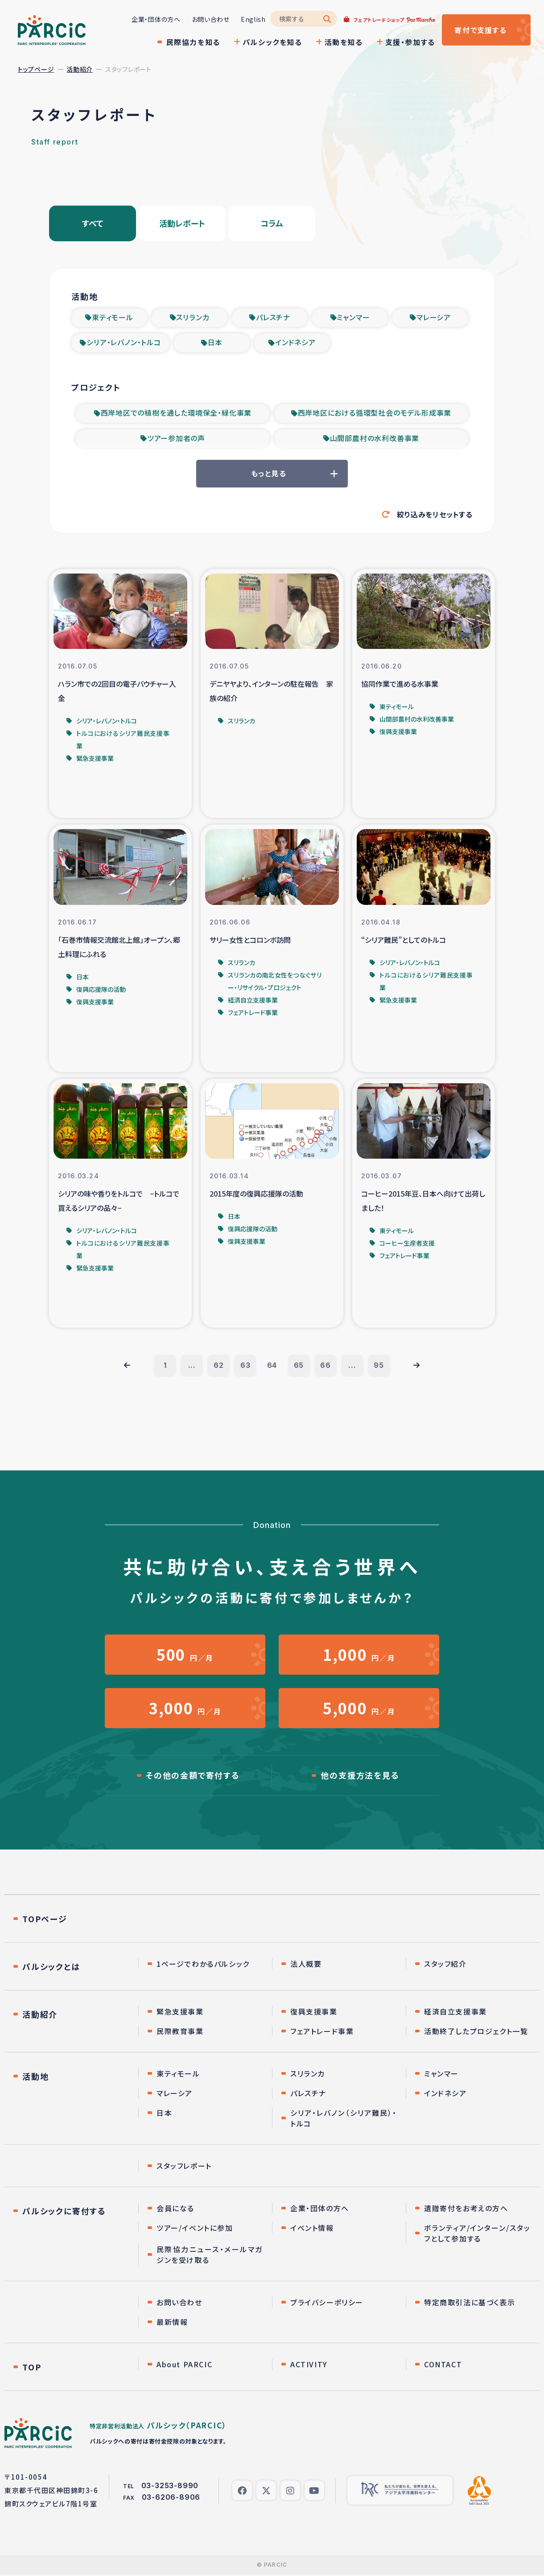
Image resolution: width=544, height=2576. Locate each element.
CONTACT (443, 2365)
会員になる (175, 2209)
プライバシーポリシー (326, 2303)
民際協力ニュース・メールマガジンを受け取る (210, 2255)
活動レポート (182, 223)
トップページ (36, 69)
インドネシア (295, 343)
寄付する (480, 30)
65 (299, 1366)
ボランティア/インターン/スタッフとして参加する (477, 2234)
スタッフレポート (184, 2167)
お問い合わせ (210, 19)
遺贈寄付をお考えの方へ (466, 2209)
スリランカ (192, 317)
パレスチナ (273, 317)
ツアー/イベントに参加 (195, 2229)
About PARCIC (184, 2365)
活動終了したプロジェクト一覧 (476, 2032)
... (191, 1366)
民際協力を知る (193, 42)
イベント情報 (312, 2229)
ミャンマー (353, 317)
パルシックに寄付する (64, 2212)
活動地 (35, 2077)
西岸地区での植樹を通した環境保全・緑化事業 (176, 414)
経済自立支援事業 (455, 2012)
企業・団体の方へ (155, 19)
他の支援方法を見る (360, 1777)
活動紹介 (79, 69)
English (252, 19)
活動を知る (343, 42)
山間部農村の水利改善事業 (375, 439)
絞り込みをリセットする (435, 515)
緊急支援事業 (180, 2012)
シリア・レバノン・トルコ (124, 343)
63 (245, 1366)
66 (325, 1366)
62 (219, 1366)
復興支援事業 (314, 2012)
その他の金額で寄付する (193, 1777)
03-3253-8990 (170, 2487)
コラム (271, 223)
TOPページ (44, 1920)
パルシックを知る (272, 42)
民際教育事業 (180, 2032)
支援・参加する (410, 42)
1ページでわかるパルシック (203, 1965)
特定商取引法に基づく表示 (469, 2303)
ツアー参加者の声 (176, 439)
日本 (215, 343)
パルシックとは (51, 1967)
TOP (31, 2368)
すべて (92, 223)
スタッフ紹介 (445, 1965)
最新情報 (172, 2323)
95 (379, 1366)
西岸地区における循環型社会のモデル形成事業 (375, 414)
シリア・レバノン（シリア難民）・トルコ (343, 2119)
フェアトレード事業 (322, 2032)
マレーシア (433, 317)
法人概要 (305, 1965)
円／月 (185, 1656)
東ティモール (112, 317)
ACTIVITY (308, 2365)
